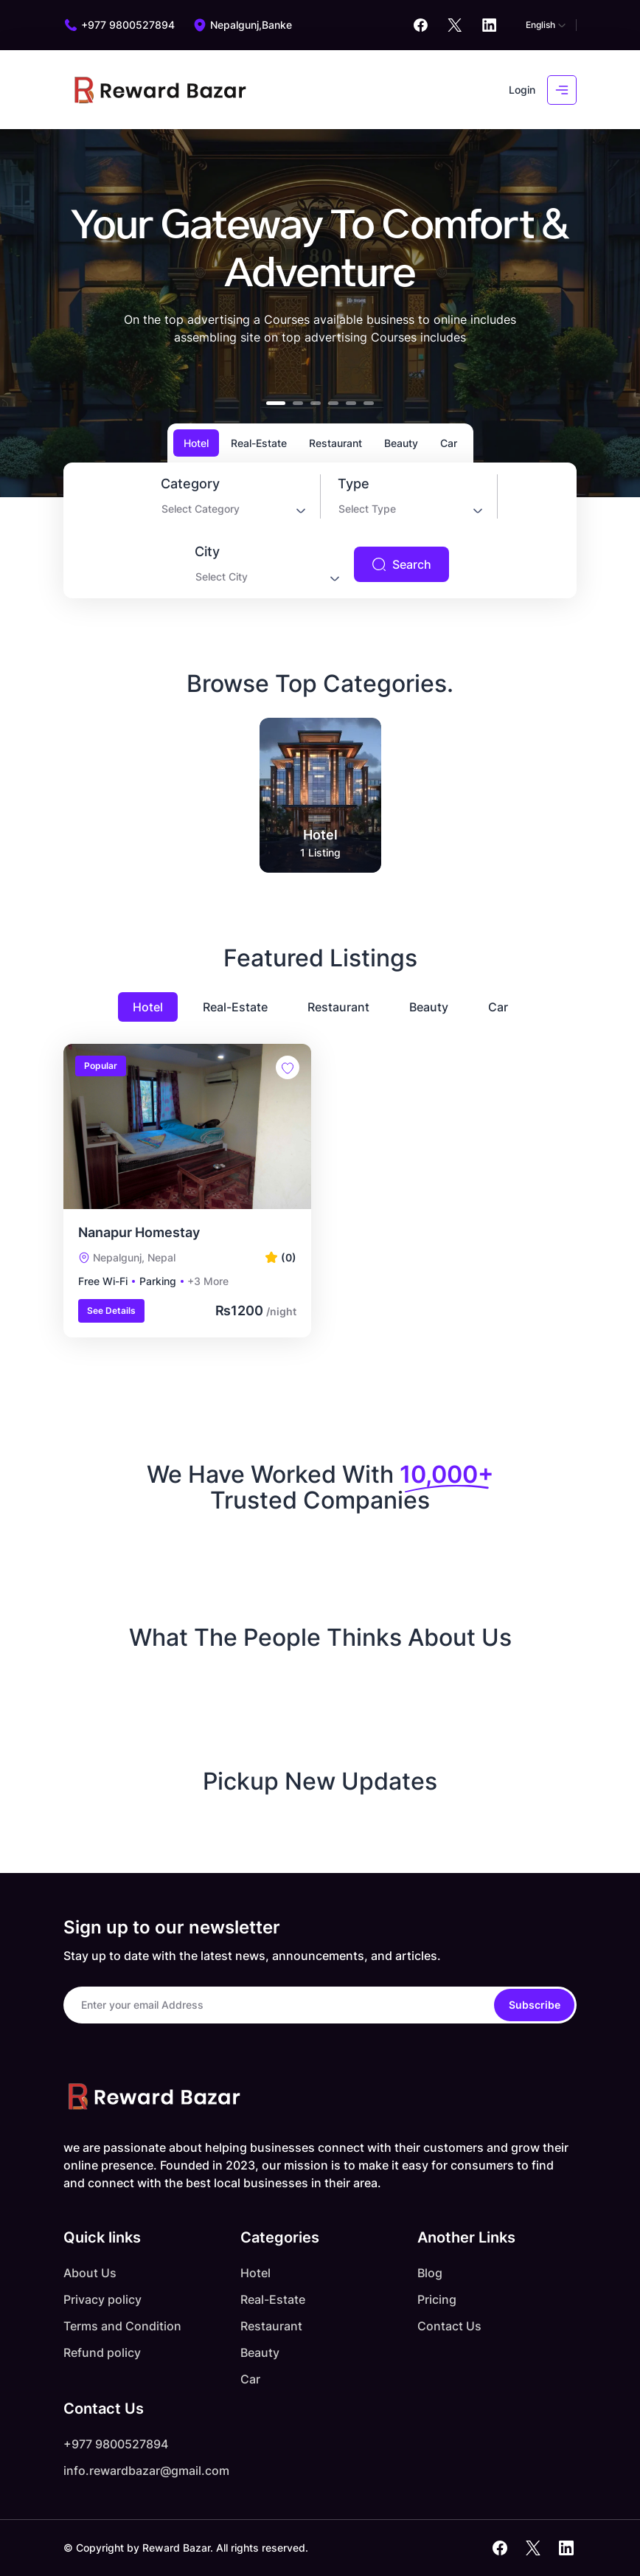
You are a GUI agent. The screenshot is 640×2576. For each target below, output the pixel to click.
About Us (89, 2272)
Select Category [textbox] (200, 508)
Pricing (436, 2299)
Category (190, 484)
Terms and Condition (122, 2326)
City (207, 551)
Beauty (428, 1007)
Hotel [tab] (196, 443)
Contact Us (449, 2326)
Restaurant (338, 1007)
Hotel (148, 1007)
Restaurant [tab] (335, 443)
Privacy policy (102, 2299)
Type (353, 484)
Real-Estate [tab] (259, 443)
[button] (275, 403)
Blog (429, 2272)
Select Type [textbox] (367, 508)
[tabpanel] (320, 530)
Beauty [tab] (401, 443)
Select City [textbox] (221, 576)
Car (498, 1007)
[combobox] (231, 511)
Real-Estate (235, 1007)
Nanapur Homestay (139, 1232)
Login (522, 89)
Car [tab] (448, 443)
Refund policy (102, 2352)
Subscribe (534, 2004)
